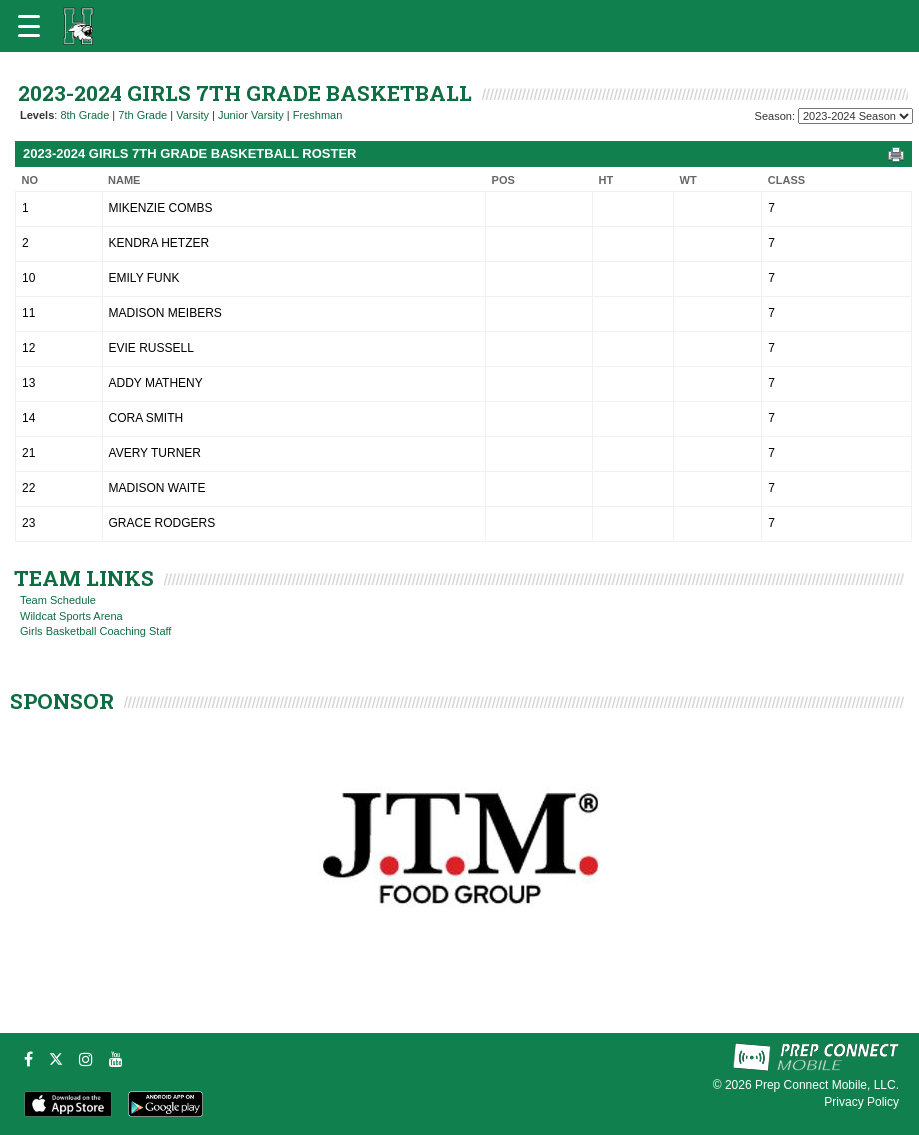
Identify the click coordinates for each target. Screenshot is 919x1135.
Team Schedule (58, 600)
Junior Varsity (251, 115)
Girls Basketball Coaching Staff (95, 631)
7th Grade (142, 115)
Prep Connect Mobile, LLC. (827, 1085)
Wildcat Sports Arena (71, 616)
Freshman (318, 115)
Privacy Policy (861, 1102)
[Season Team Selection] (855, 116)
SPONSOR (62, 701)
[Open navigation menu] (29, 26)
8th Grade (84, 115)
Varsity (192, 115)
